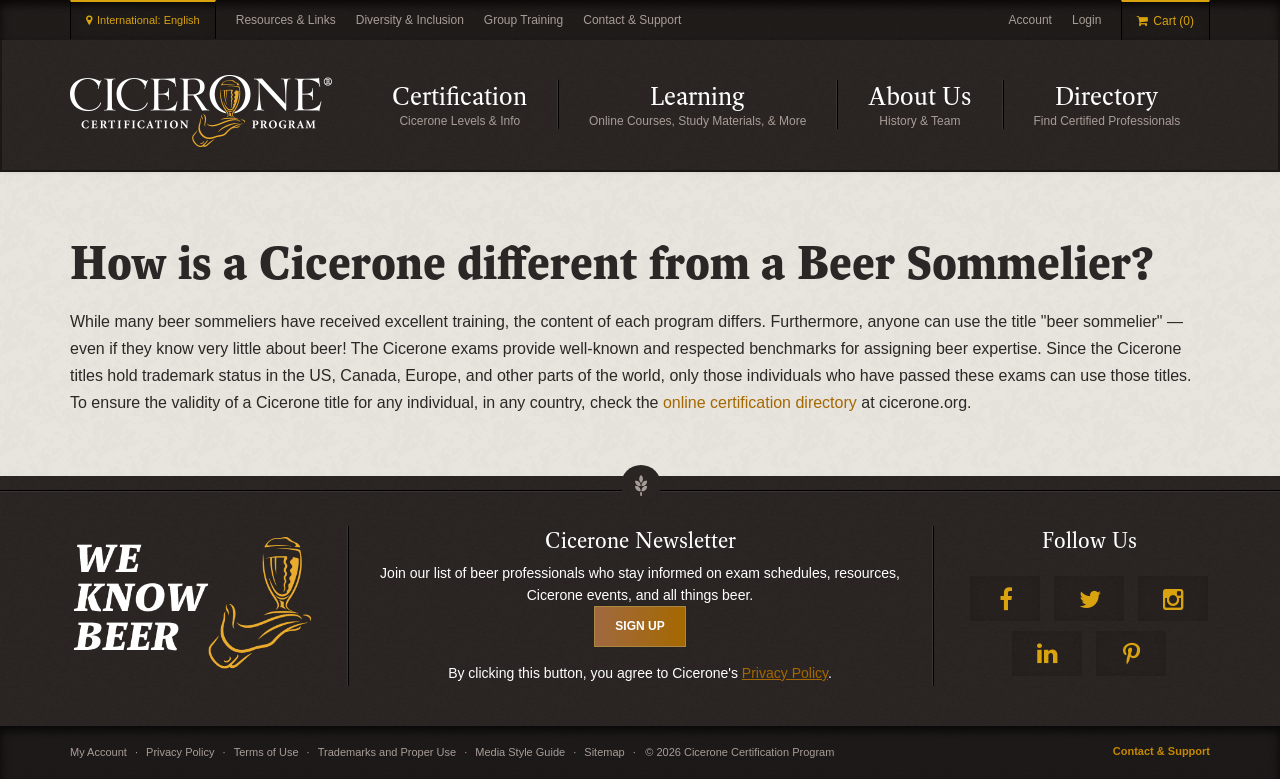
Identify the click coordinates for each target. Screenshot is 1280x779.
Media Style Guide (520, 752)
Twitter (1089, 598)
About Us (935, 104)
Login (1086, 20)
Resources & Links (286, 20)
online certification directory (760, 402)
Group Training (523, 20)
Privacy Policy (785, 673)
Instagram (1173, 598)
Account (1030, 20)
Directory (1132, 104)
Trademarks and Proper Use (387, 752)
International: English (148, 20)
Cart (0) (1173, 21)
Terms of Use (266, 752)
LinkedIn (1047, 653)
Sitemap (604, 752)
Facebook (1005, 598)
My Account (98, 752)
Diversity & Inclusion (410, 20)
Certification (475, 104)
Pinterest (1131, 653)
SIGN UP (639, 626)
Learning (743, 104)
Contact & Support (632, 20)
